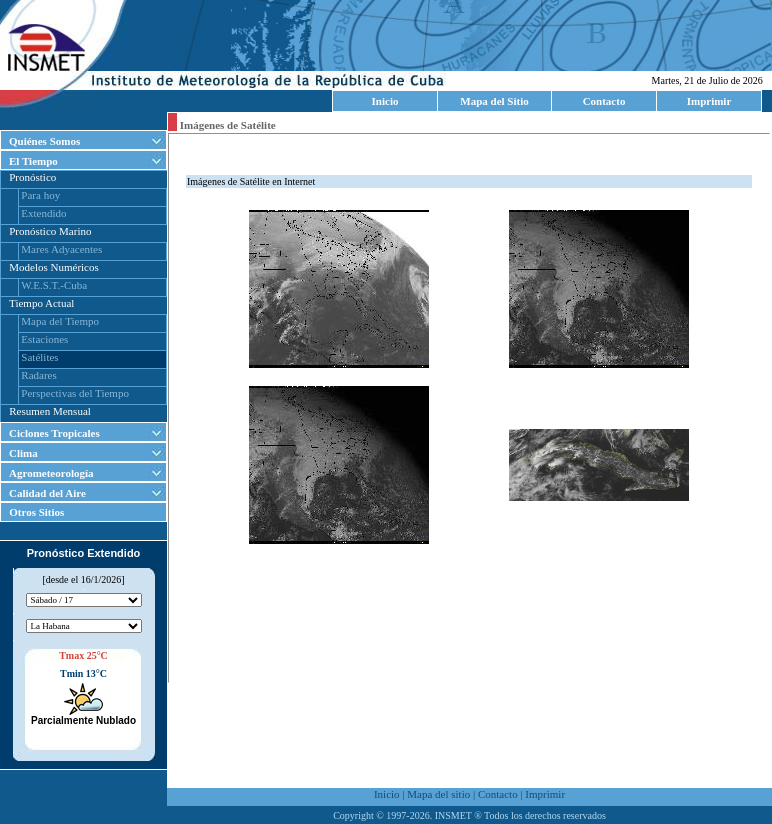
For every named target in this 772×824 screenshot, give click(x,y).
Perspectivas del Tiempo (75, 393)
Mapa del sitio (438, 794)
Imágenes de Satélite (226, 125)
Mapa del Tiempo (60, 321)
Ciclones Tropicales (54, 433)
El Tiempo (33, 161)
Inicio (385, 101)
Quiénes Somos (44, 141)
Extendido (43, 213)
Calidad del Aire (47, 493)
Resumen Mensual (50, 411)
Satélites (39, 357)
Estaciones (44, 339)
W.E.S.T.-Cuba (54, 285)
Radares (38, 375)
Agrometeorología (51, 473)
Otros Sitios (32, 512)
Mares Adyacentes (61, 249)
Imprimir (709, 101)
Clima (23, 453)
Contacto (604, 101)
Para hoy (40, 195)
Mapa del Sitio (494, 101)
